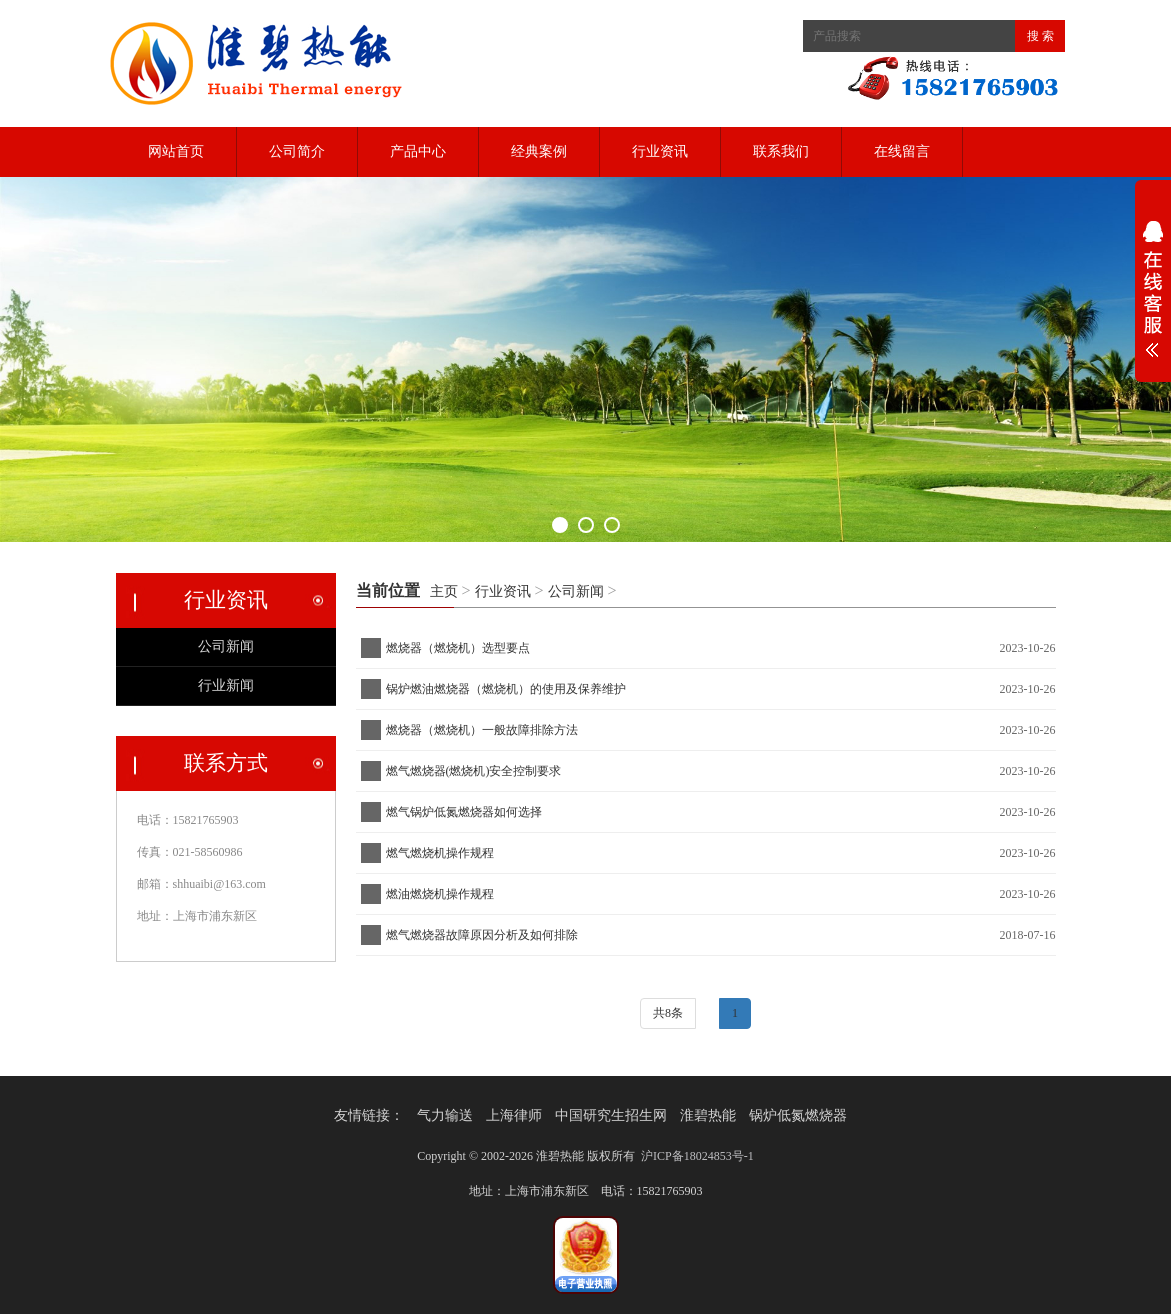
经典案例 (539, 151)
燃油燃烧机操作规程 (440, 894)
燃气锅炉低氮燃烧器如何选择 (464, 812)
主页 (444, 591)
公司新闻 (576, 591)
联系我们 (781, 151)
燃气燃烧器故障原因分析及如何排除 (482, 935)
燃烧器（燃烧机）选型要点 (458, 648)
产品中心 (418, 151)
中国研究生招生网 (611, 1115)
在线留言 (902, 151)
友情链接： (369, 1115)
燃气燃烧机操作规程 (440, 853)
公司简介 (297, 151)
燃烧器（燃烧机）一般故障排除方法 (485, 730)
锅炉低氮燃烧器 (798, 1115)
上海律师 (514, 1115)
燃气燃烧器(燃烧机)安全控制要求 (474, 771)
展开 (1153, 294)
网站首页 (176, 151)
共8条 (668, 1013)
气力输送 (445, 1115)
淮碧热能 (708, 1115)
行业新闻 (226, 685)
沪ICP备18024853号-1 (697, 1156)
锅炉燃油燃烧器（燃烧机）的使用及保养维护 (509, 689)
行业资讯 (660, 151)
